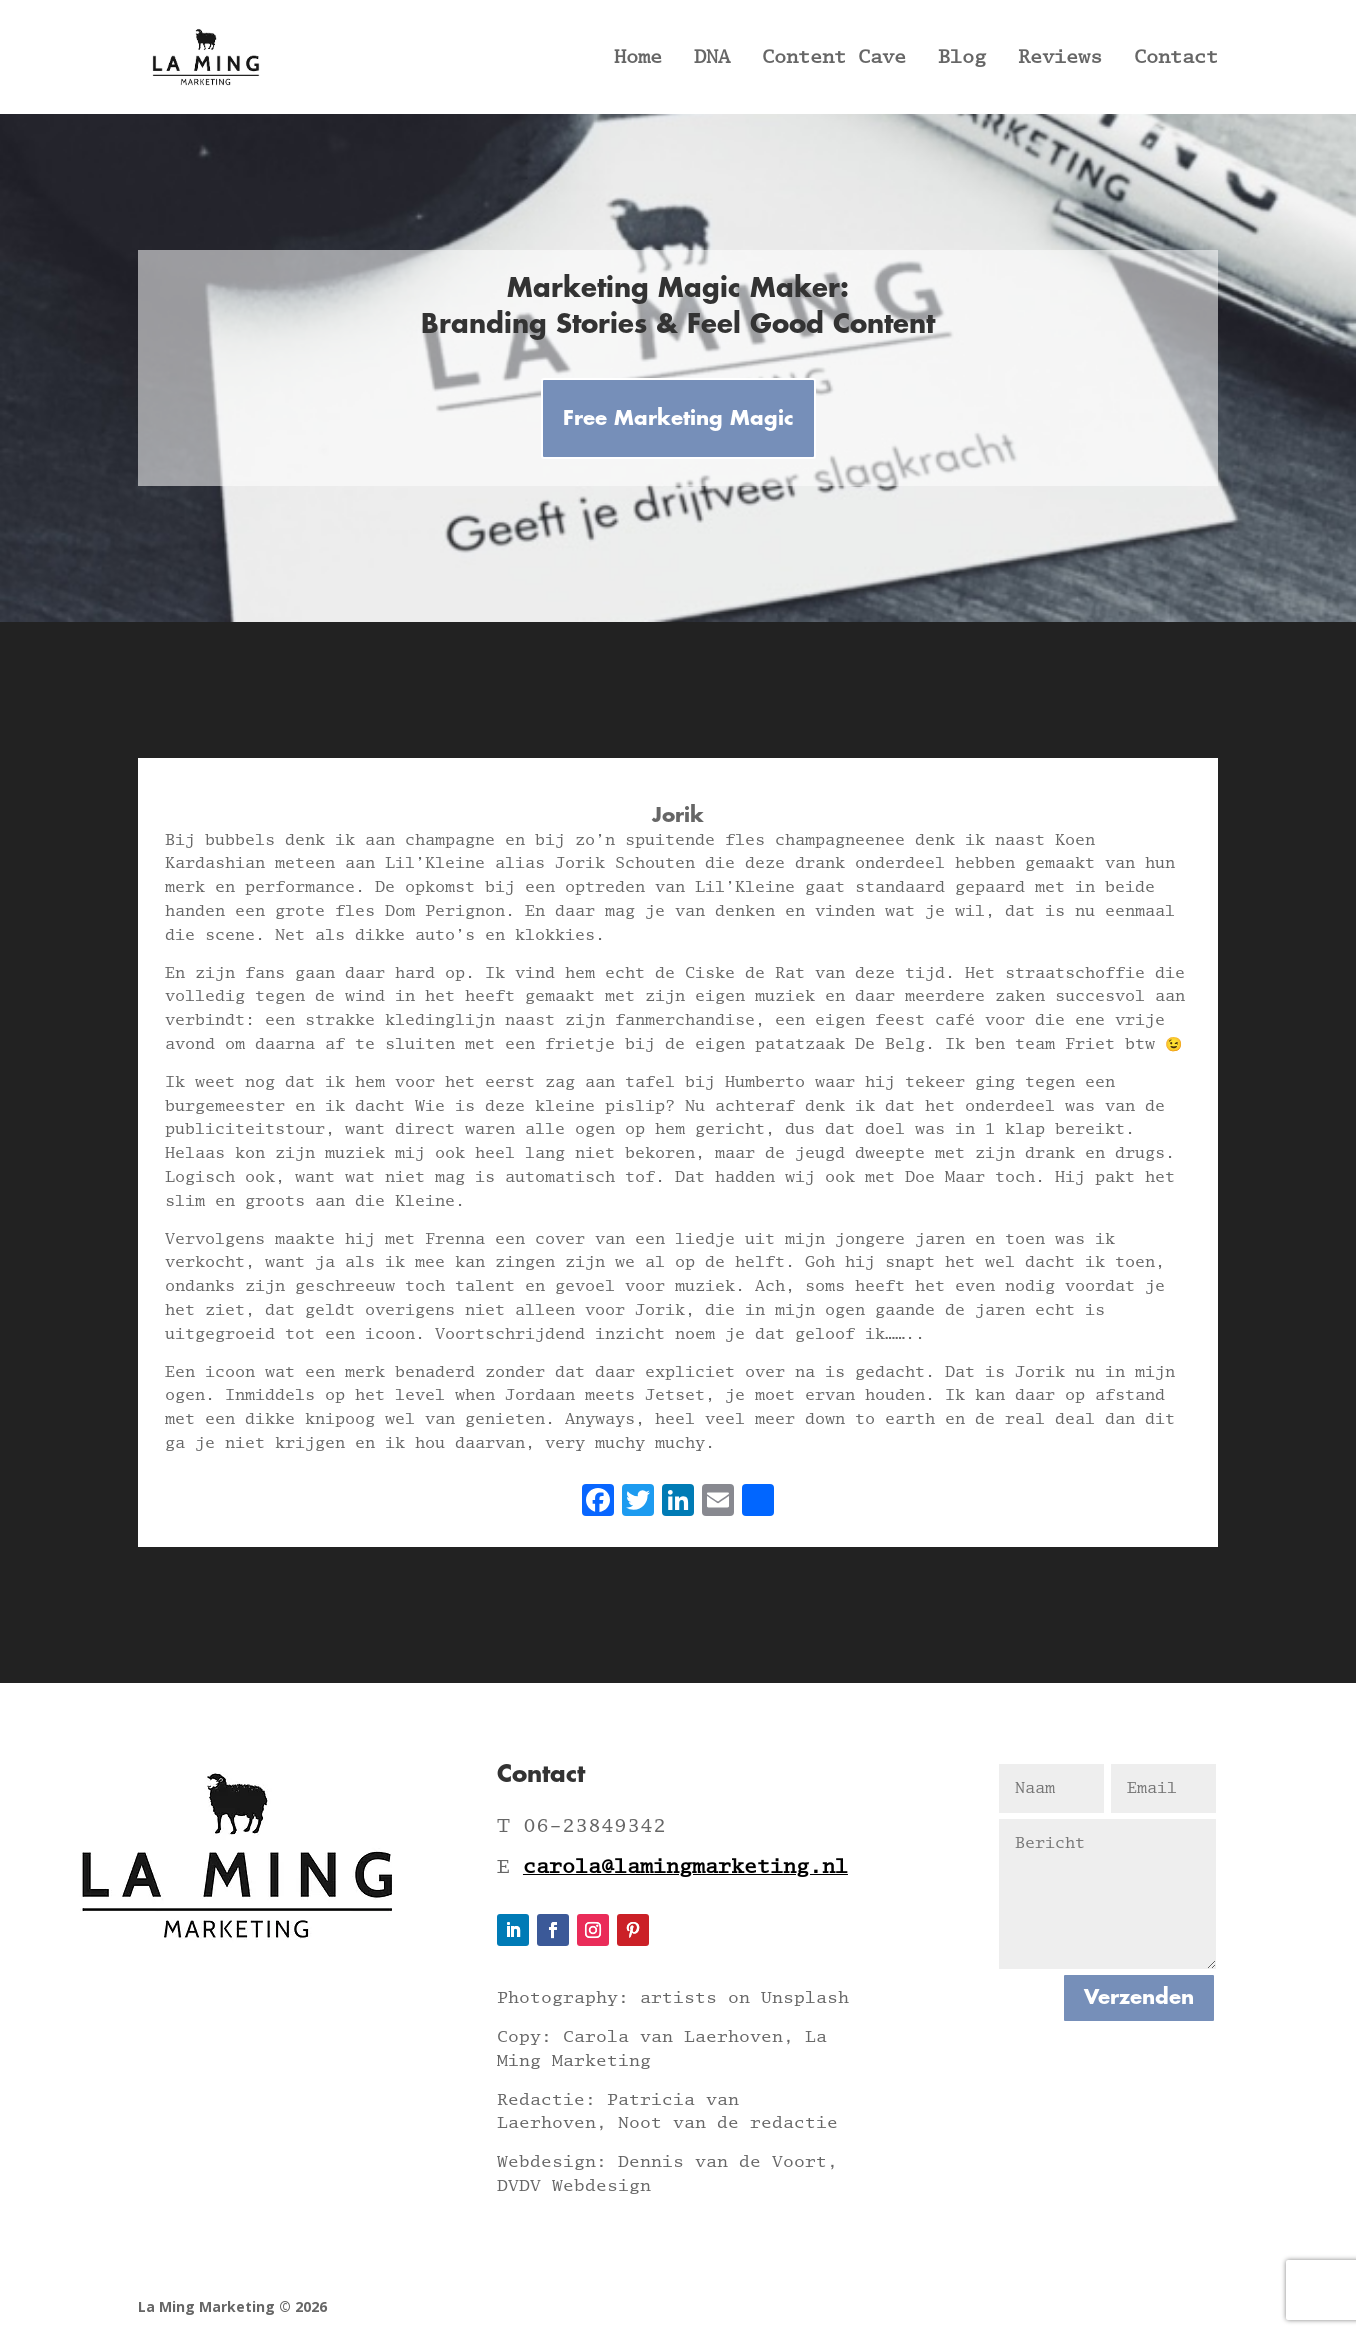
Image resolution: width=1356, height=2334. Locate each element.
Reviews (1060, 58)
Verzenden (1139, 1998)
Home (638, 58)
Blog (962, 58)
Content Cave (834, 58)
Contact (1176, 58)
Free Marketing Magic (678, 419)
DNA (712, 58)
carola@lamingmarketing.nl (685, 1867)
